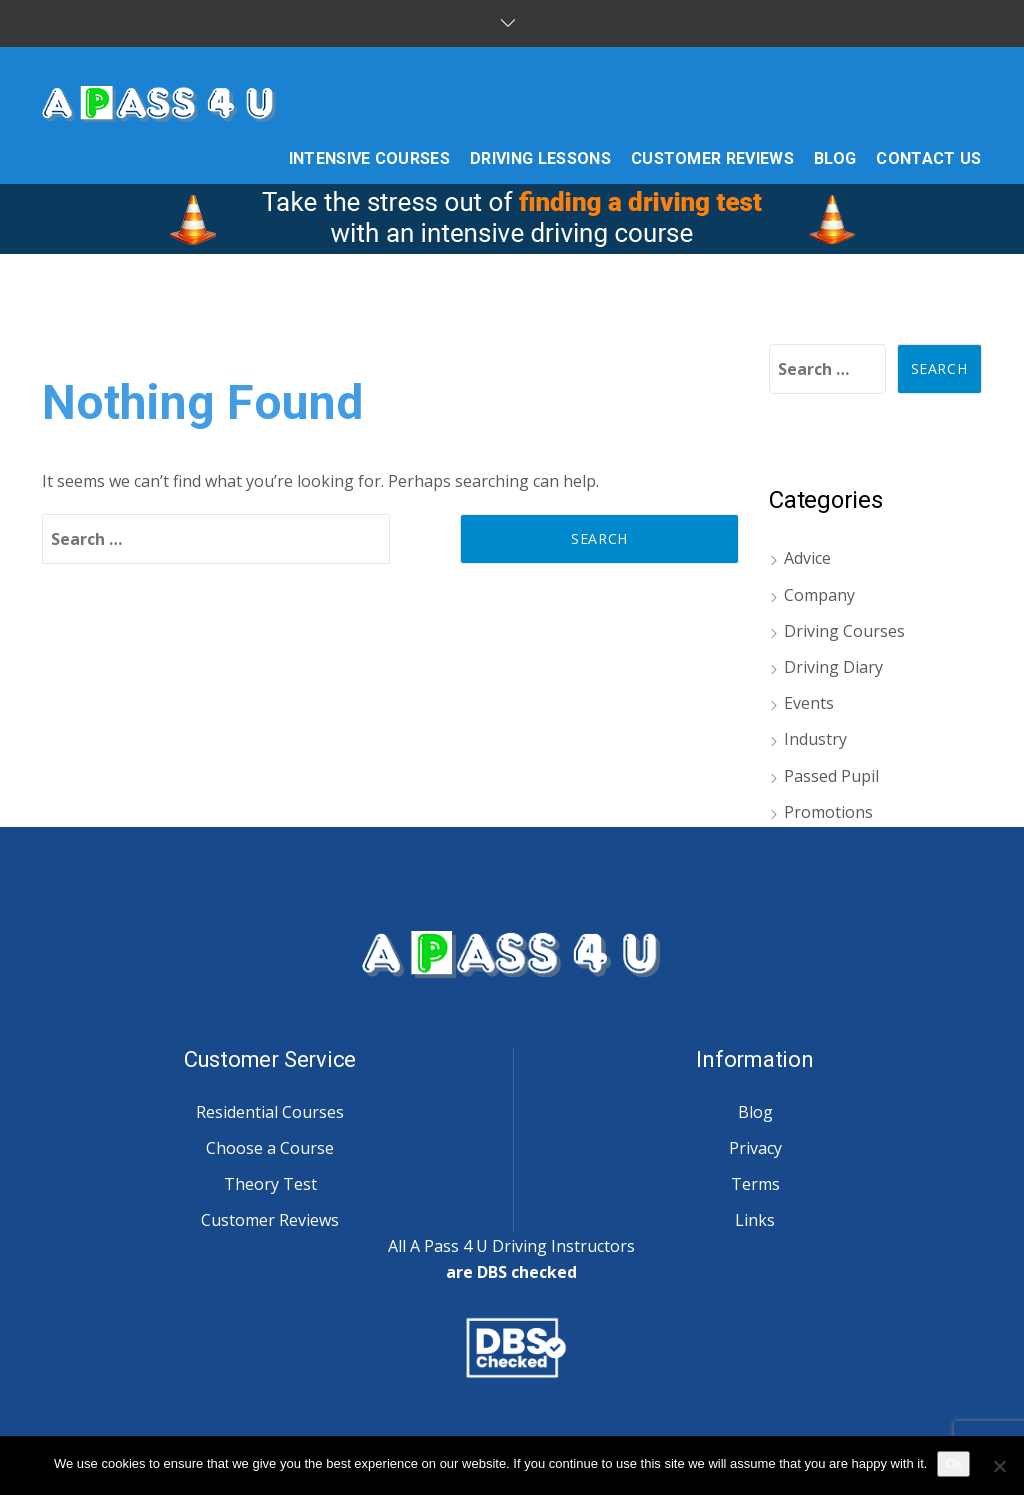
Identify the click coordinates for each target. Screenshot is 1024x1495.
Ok (953, 1463)
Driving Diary (833, 667)
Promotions (828, 812)
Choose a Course (270, 1148)
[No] (999, 1466)
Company (819, 595)
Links (755, 1220)
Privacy (755, 1148)
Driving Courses (844, 631)
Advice (807, 558)
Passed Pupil (831, 776)
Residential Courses (270, 1112)
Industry (815, 739)
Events (809, 703)
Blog (755, 1112)
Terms (755, 1184)
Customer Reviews (270, 1220)
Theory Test (270, 1184)
